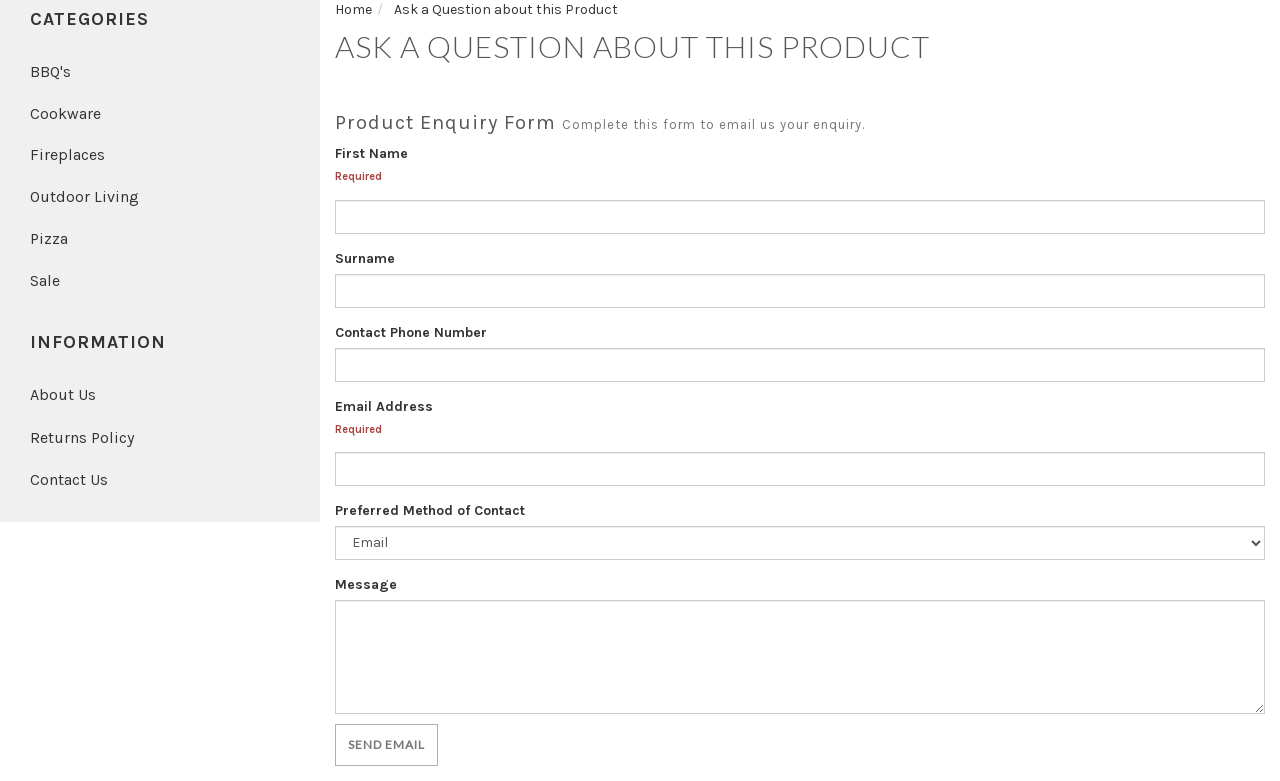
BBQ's (50, 71)
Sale (45, 280)
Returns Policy (82, 437)
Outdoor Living (84, 196)
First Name (371, 153)
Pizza (49, 238)
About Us (63, 394)
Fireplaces (67, 154)
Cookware (65, 113)
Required (358, 176)
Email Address (384, 406)
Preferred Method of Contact (430, 510)
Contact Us (69, 479)
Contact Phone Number (411, 332)
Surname (365, 258)
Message (366, 584)
